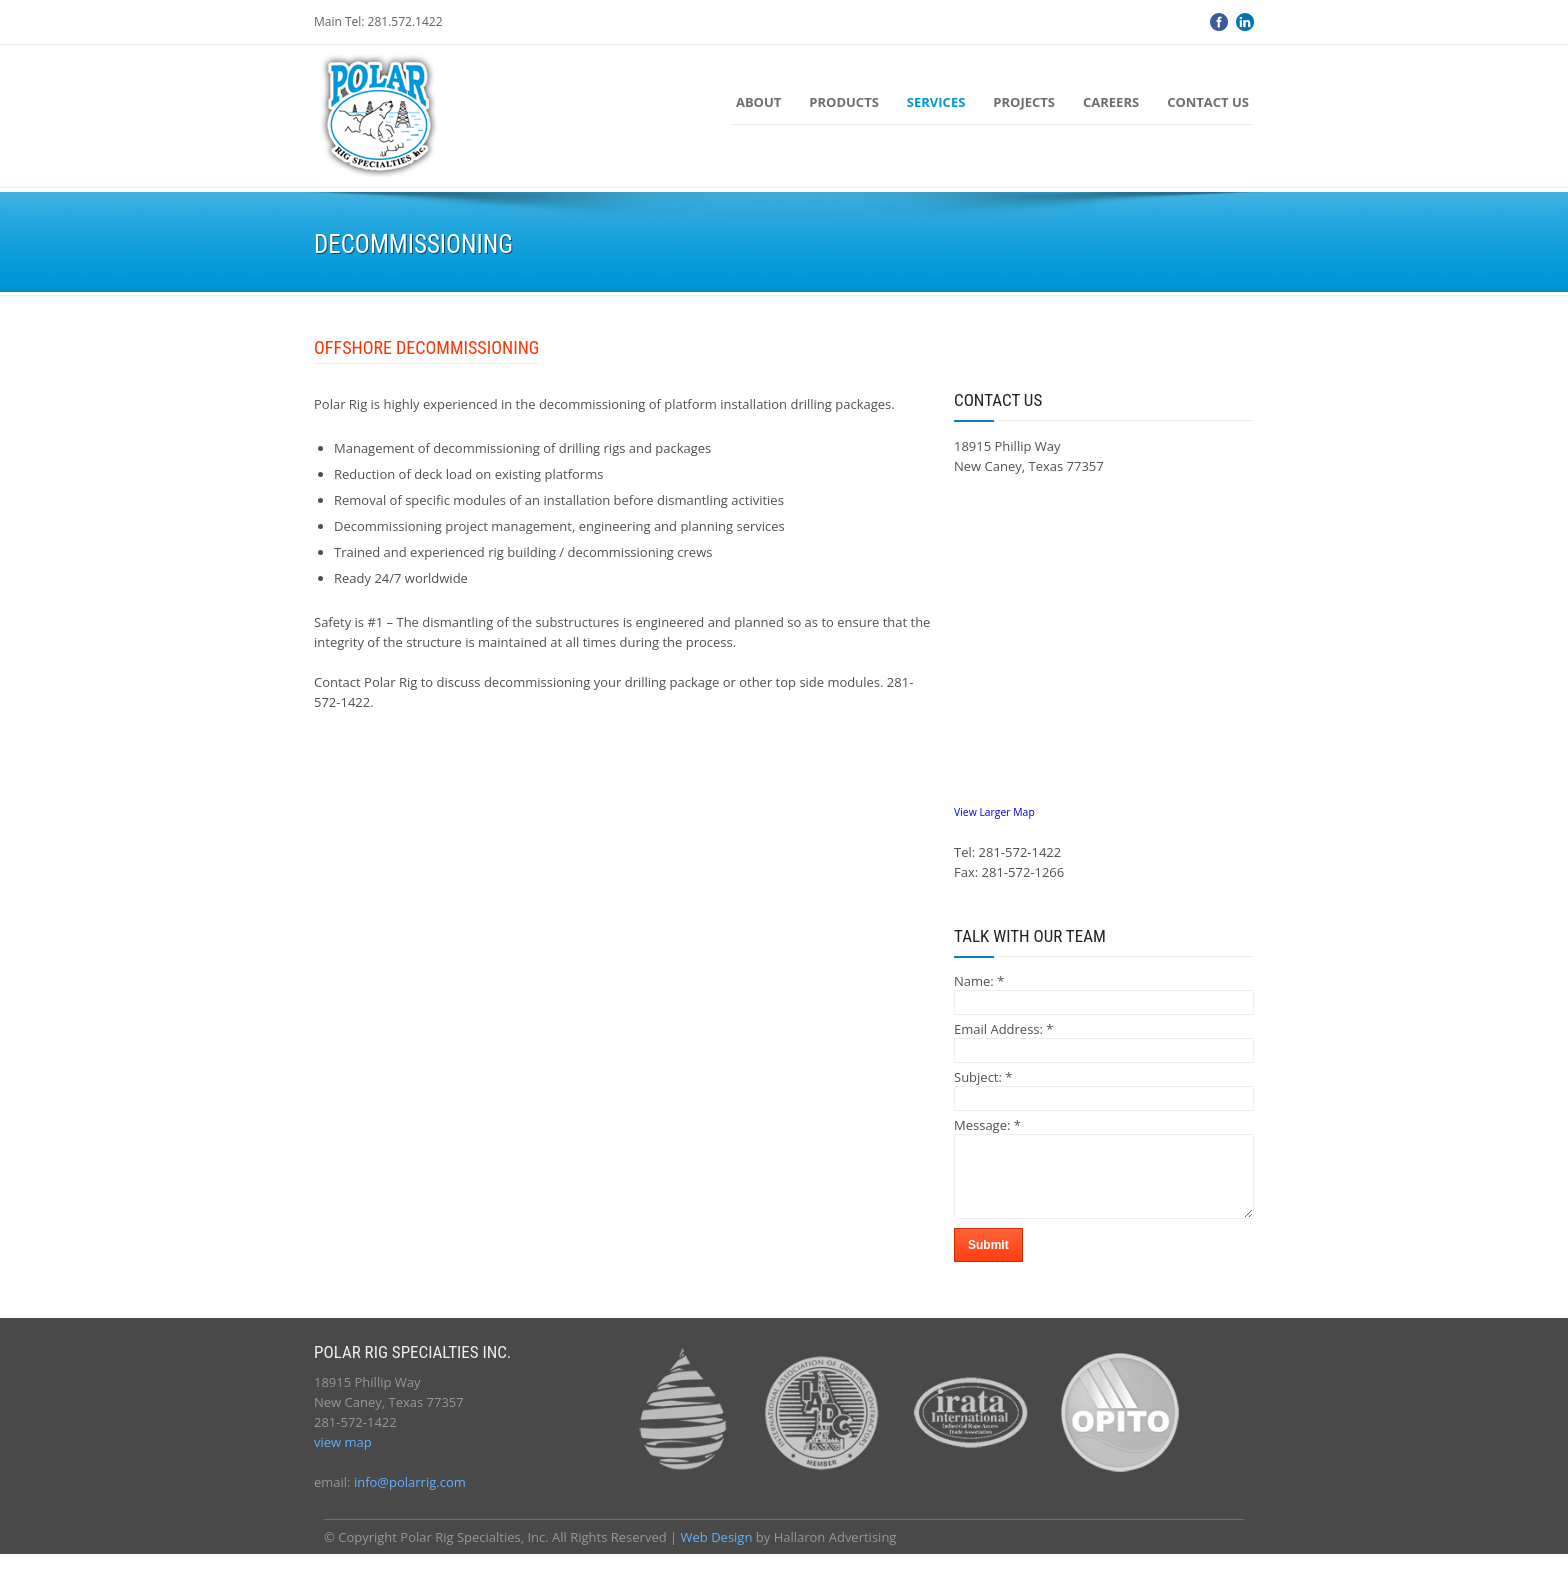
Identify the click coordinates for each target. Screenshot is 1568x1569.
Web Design (717, 1552)
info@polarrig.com (410, 1497)
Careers (1111, 102)
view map (343, 1457)
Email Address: (1004, 1029)
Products (844, 102)
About (758, 102)
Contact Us (1208, 102)
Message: (987, 1125)
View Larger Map (994, 812)
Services (936, 102)
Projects (1024, 102)
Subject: (983, 1077)
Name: (979, 981)
